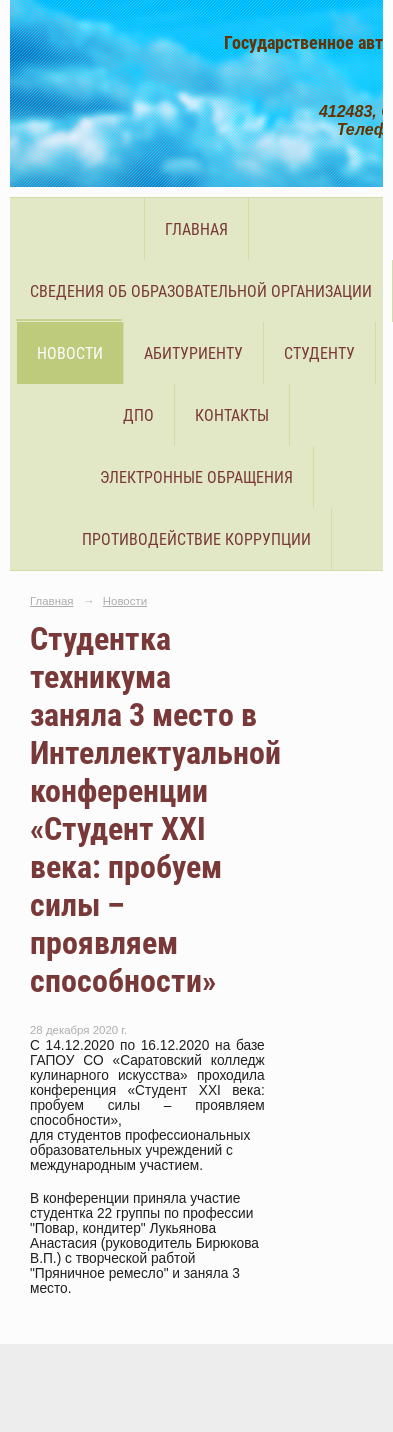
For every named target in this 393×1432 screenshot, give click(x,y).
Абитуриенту (193, 353)
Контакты (232, 415)
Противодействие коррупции (196, 539)
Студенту (319, 353)
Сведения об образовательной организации (201, 291)
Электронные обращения (196, 477)
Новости (70, 353)
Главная (196, 229)
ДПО (138, 415)
